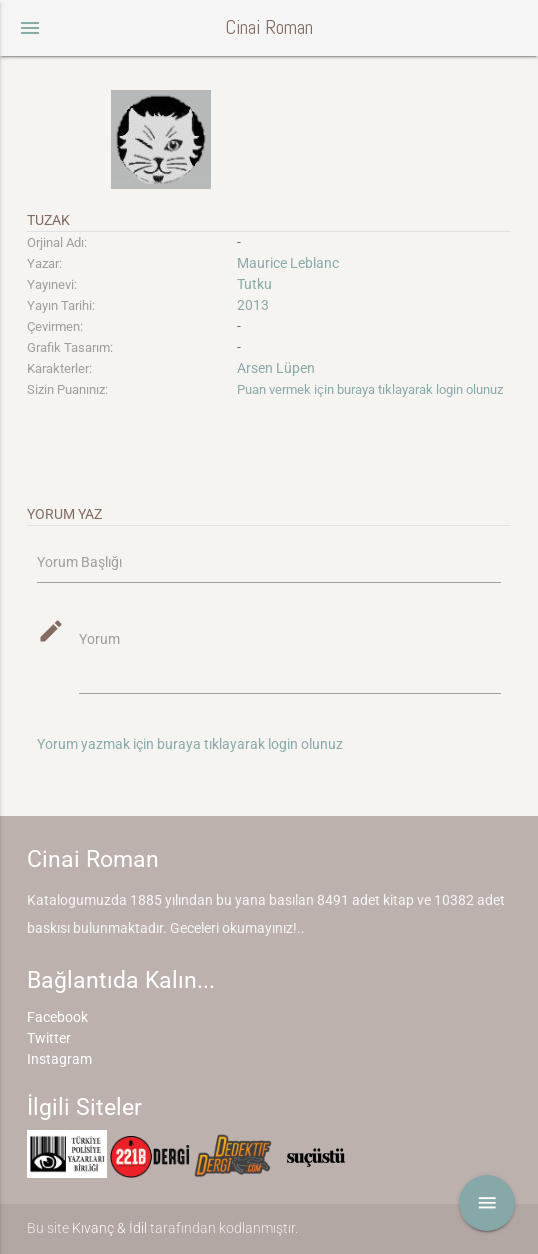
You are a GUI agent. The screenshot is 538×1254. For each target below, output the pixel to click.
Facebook (57, 1017)
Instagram (59, 1059)
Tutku (254, 284)
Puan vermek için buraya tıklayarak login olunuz (370, 389)
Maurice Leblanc (288, 263)
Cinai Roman (269, 27)
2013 (253, 305)
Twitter (49, 1038)
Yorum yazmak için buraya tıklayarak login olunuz (190, 744)
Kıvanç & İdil (109, 1228)
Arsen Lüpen (276, 368)
